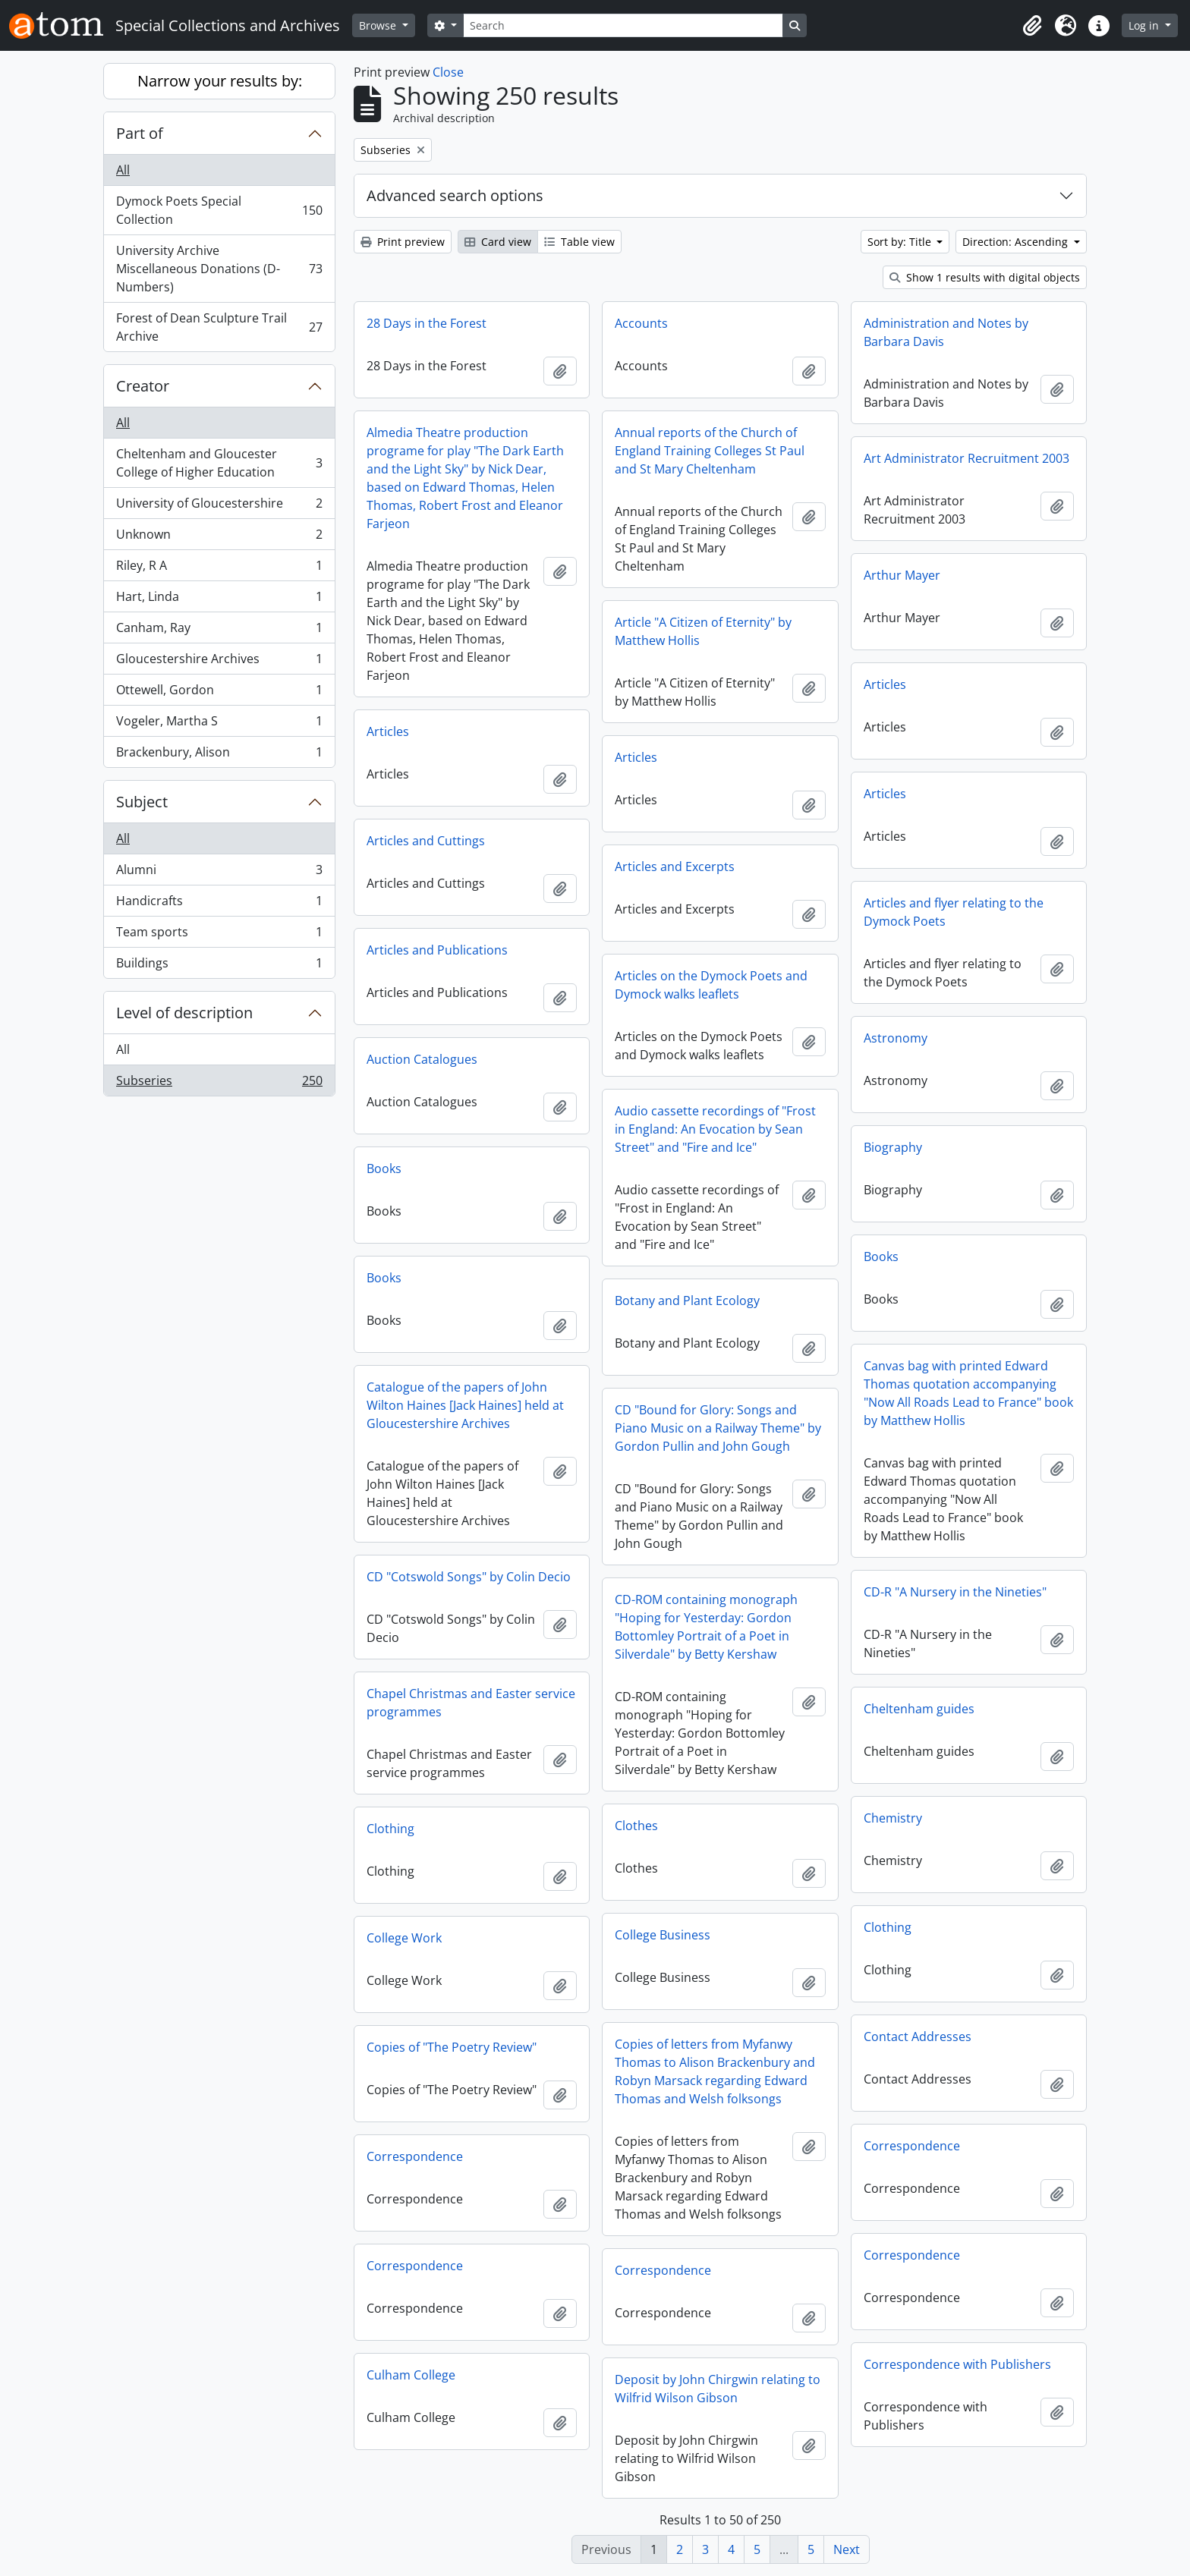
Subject (142, 801)
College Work (404, 1938)
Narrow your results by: (219, 81)
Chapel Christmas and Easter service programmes (471, 1702)
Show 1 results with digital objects (984, 277)
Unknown (219, 537)
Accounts (641, 323)
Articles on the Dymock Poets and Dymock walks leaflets (711, 984)
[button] (1032, 25)
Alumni (219, 872)
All (123, 170)
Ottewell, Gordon (219, 693)
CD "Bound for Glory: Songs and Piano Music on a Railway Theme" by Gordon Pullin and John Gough (718, 1428)
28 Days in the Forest (426, 323)
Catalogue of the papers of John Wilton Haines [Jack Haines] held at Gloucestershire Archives (465, 1405)
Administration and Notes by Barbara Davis (946, 332)
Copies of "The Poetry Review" (452, 2047)
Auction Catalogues (422, 1059)
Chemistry (893, 1818)
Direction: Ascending (1016, 241)
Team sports (219, 935)
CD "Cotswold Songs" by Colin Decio (469, 1576)
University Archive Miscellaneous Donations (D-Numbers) (219, 268)
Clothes (636, 1825)
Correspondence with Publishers (957, 2364)
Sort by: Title (900, 241)
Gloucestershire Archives (219, 662)
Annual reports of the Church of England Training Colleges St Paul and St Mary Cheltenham (709, 450)
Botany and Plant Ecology (687, 1300)
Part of (139, 133)
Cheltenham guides (919, 1708)
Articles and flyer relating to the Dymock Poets (954, 912)
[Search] (623, 25)
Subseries (219, 1083)
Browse (379, 25)
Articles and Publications (437, 950)
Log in (1145, 25)
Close (448, 72)
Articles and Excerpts (675, 866)
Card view (497, 241)
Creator (142, 386)
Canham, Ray (219, 630)
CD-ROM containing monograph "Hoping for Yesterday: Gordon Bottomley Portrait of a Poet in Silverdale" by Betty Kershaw (706, 1626)
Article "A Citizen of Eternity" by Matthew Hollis (703, 631)
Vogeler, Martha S (219, 724)
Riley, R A (219, 568)
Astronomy (895, 1038)
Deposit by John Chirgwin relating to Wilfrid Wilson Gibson (717, 2388)
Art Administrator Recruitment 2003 (966, 458)
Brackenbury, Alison (219, 755)
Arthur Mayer (902, 575)
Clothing (390, 1828)
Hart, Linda (219, 599)
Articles (885, 684)
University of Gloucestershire (219, 506)
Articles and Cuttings (426, 840)
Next (846, 2549)
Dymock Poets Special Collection (219, 210)
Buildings (219, 966)
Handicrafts (219, 904)
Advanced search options (455, 195)
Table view (579, 241)
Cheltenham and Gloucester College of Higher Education (219, 462)
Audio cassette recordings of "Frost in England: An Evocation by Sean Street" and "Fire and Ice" (715, 1129)
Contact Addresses (917, 2036)
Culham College (411, 2375)
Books (384, 1168)
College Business (662, 1934)
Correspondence (912, 2145)
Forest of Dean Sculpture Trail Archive (219, 327)
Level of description (184, 1012)
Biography (893, 1147)
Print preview (402, 241)
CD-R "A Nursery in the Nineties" (955, 1592)
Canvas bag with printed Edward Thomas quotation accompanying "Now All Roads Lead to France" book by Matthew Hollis (968, 1393)
